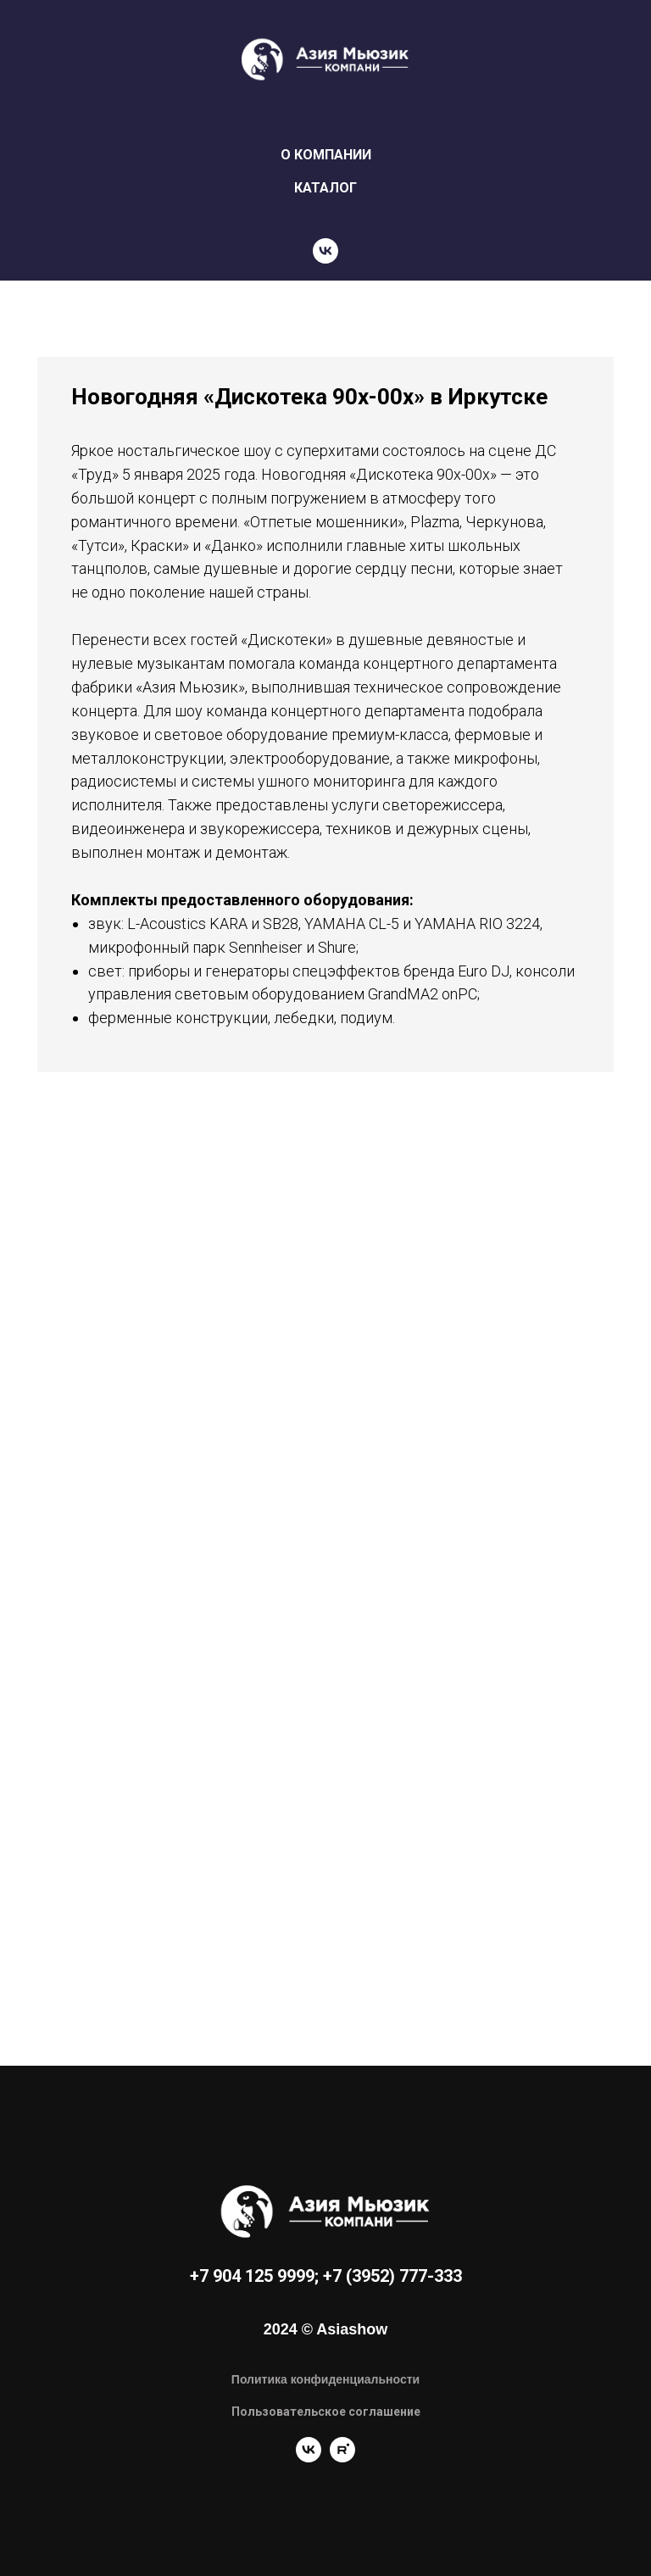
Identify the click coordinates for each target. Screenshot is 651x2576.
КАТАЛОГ (325, 188)
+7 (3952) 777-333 (392, 2276)
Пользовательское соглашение (325, 2411)
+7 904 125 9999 (252, 2276)
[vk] (325, 251)
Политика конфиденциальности (325, 2379)
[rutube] (342, 2458)
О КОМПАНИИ (326, 155)
